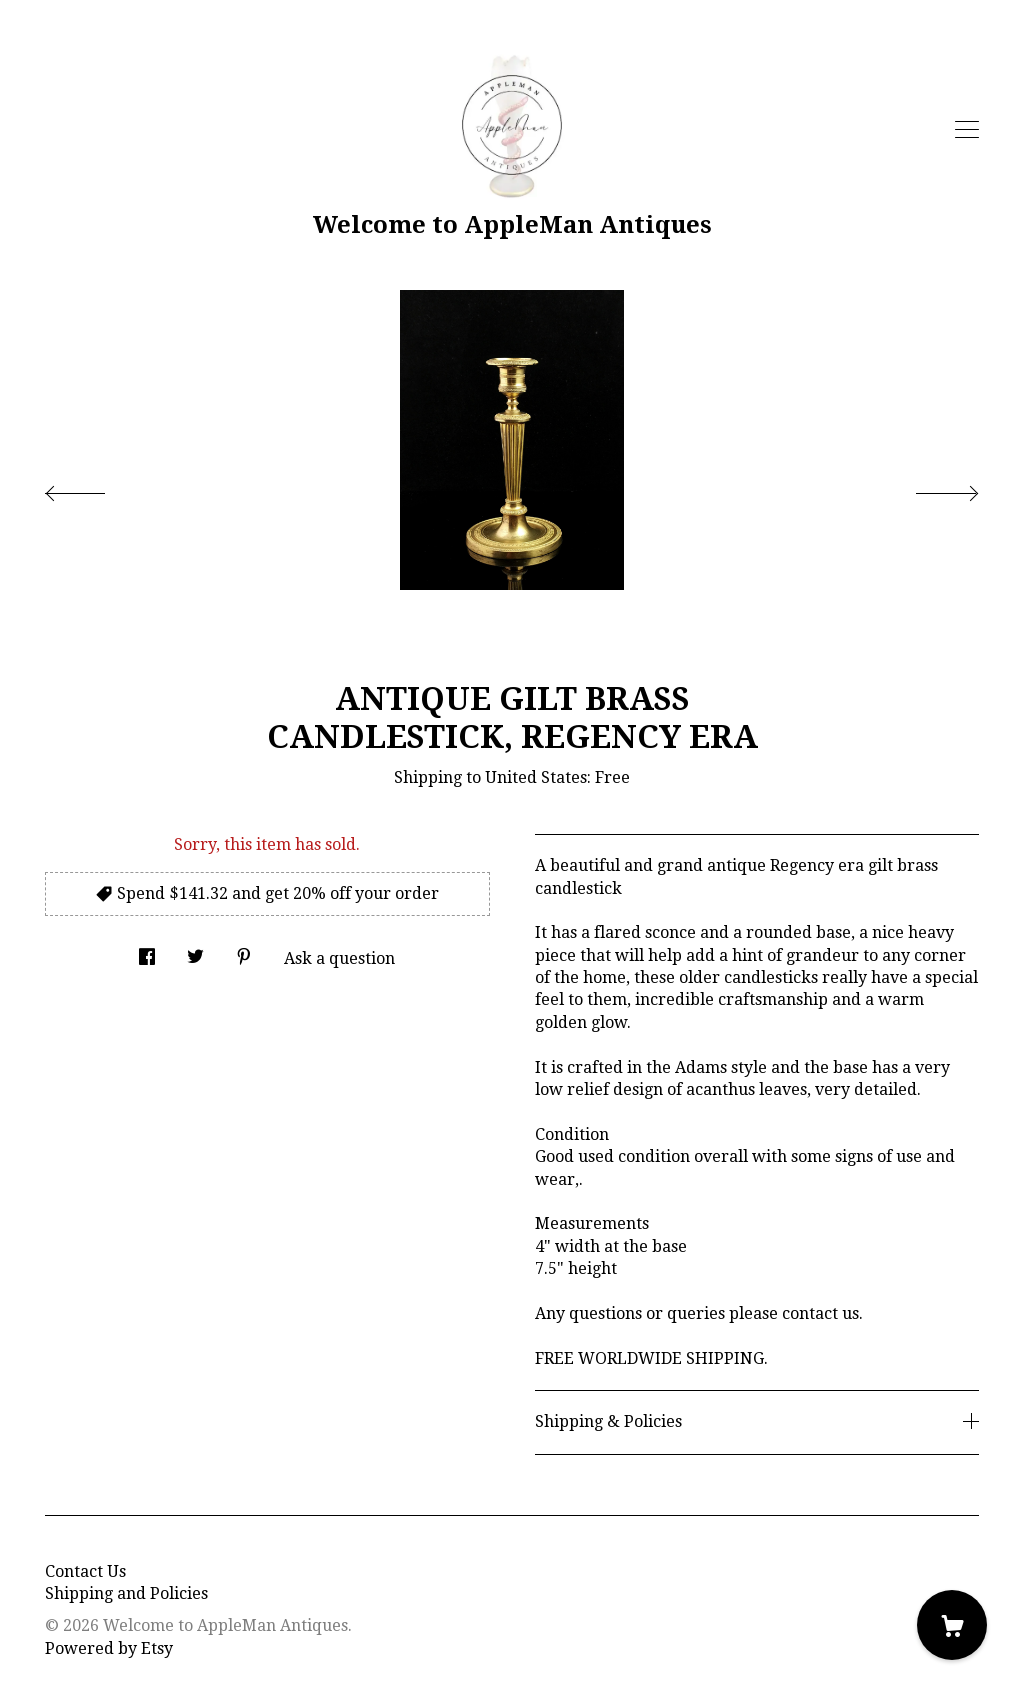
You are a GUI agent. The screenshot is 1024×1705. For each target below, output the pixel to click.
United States (536, 777)
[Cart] (952, 1625)
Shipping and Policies (126, 1593)
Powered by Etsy (109, 1648)
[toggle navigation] (967, 130)
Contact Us (85, 1571)
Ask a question (339, 958)
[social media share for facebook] (147, 952)
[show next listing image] (929, 488)
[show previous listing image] (95, 488)
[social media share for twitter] (195, 952)
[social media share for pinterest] (244, 952)
